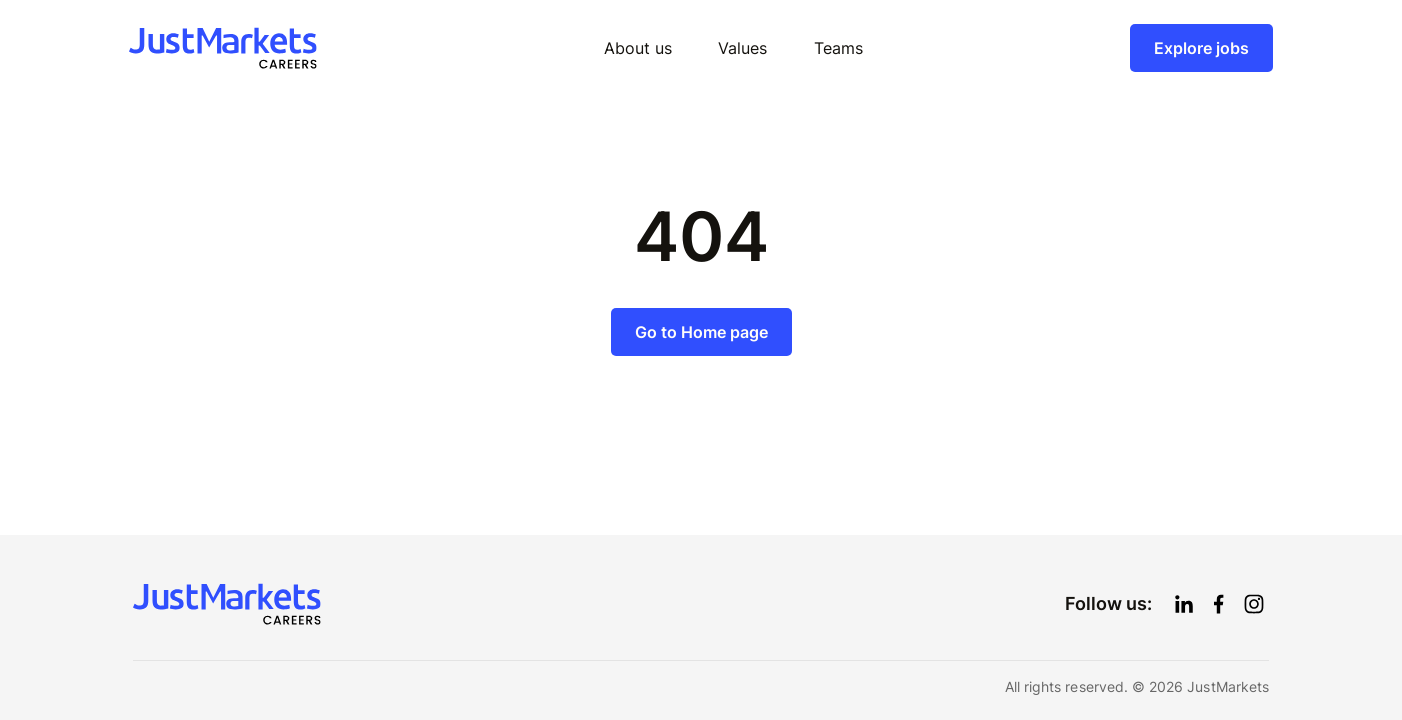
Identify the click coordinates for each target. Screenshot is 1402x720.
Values (742, 48)
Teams (838, 48)
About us (638, 48)
